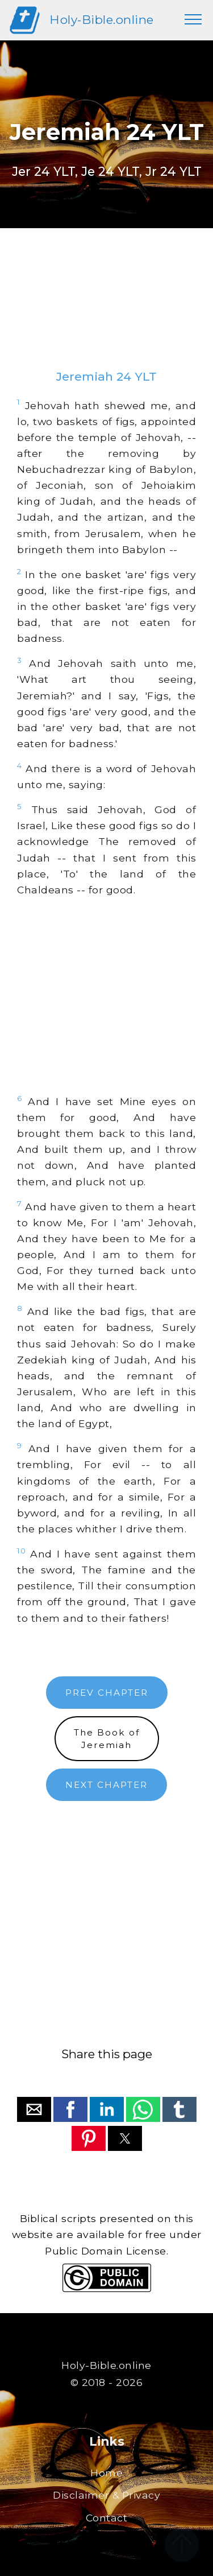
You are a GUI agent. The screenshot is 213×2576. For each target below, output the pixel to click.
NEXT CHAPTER (106, 1784)
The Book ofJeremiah (107, 1738)
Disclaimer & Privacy (106, 2495)
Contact (107, 2518)
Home (106, 2473)
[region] (106, 310)
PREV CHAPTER (106, 1692)
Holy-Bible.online (101, 20)
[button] (34, 2109)
